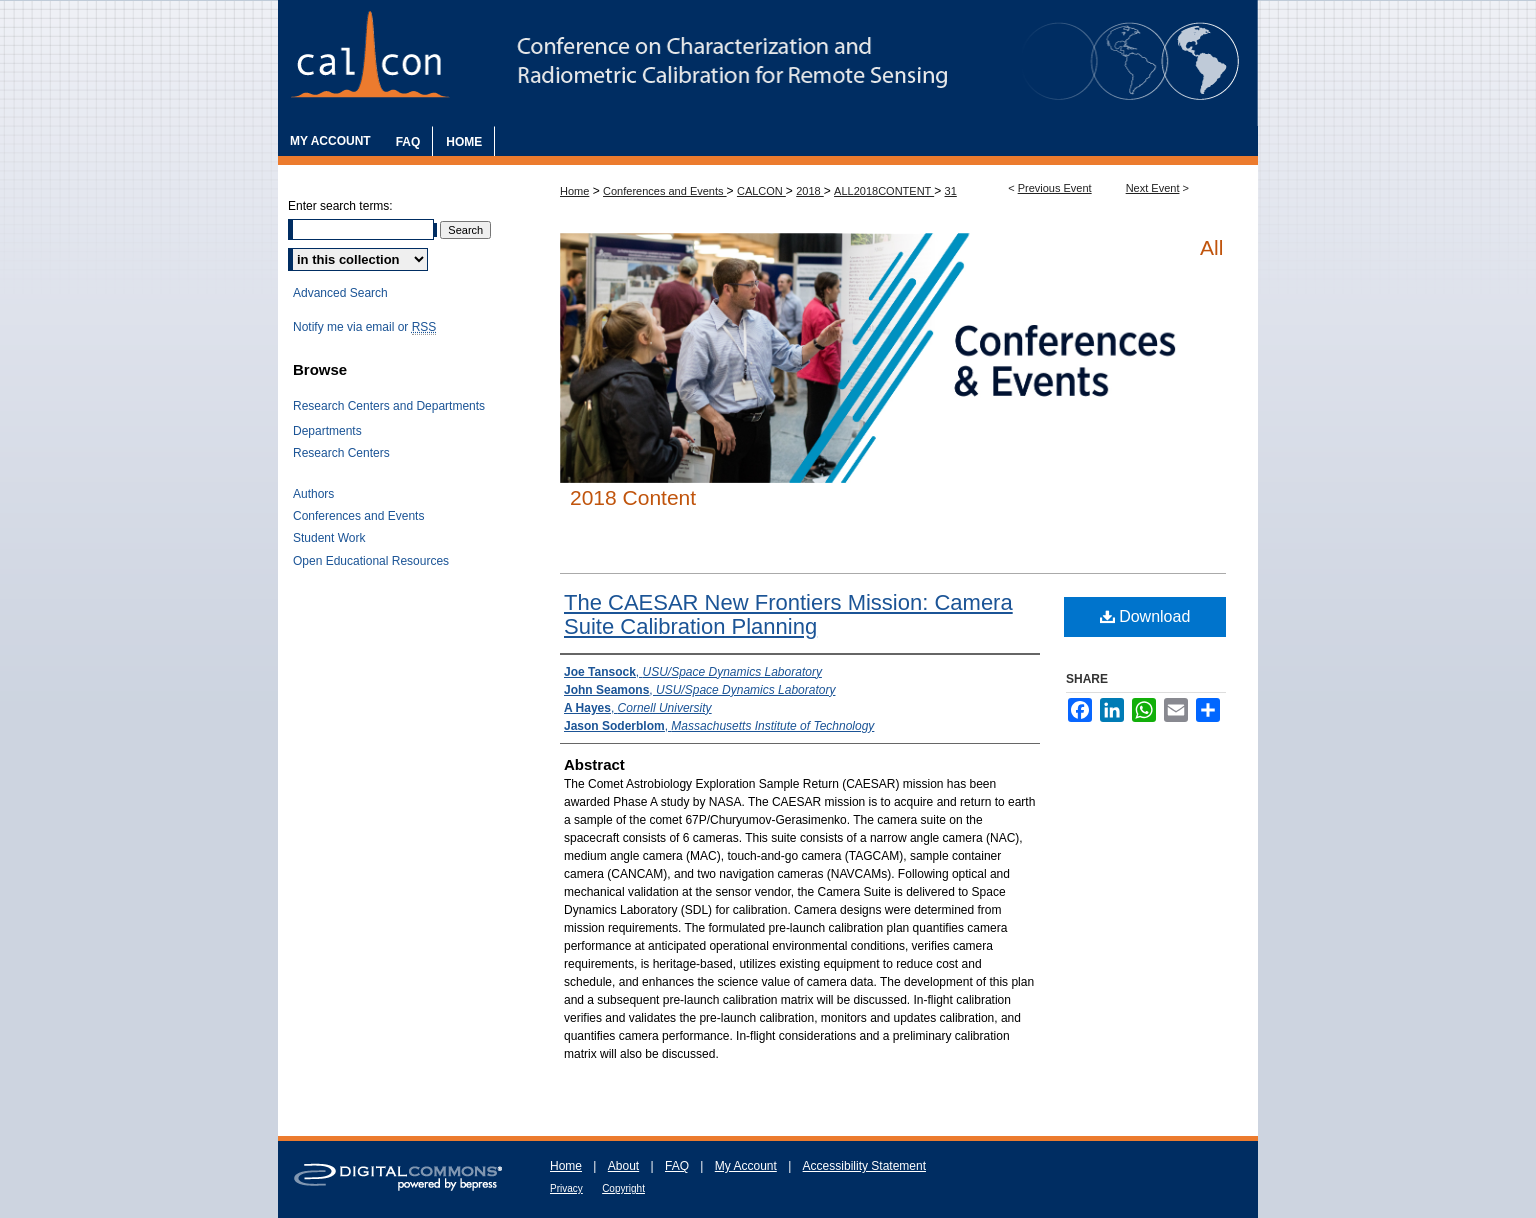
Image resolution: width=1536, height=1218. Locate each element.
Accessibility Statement (864, 1166)
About (623, 1166)
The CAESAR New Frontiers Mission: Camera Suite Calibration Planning (788, 614)
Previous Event (1055, 188)
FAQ (677, 1166)
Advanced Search (340, 293)
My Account (746, 1166)
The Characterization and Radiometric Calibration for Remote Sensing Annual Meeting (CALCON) (768, 63)
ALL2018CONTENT (884, 191)
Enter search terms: (340, 206)
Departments (327, 431)
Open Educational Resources (371, 561)
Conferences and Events (665, 191)
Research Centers (341, 453)
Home (574, 191)
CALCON (761, 191)
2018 (810, 191)
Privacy (566, 1188)
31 (951, 191)
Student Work (329, 538)
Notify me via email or (364, 327)
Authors (313, 494)
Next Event (1153, 188)
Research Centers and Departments (389, 406)
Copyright (623, 1188)
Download (1145, 616)
